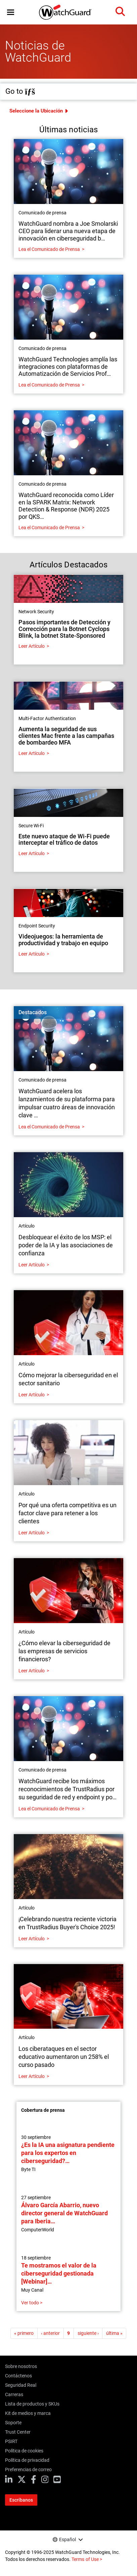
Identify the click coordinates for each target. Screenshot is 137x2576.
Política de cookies (24, 2450)
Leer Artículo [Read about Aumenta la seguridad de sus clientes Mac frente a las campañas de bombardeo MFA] (31, 753)
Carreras (14, 2394)
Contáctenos (18, 2375)
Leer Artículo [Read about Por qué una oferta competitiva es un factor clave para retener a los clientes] (31, 1532)
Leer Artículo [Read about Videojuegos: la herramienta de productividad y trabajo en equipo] (31, 954)
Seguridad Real (20, 2385)
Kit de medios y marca (28, 2413)
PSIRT (11, 2441)
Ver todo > (31, 2302)
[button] (10, 12)
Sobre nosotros (21, 2366)
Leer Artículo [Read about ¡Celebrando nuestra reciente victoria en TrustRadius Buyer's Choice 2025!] (31, 1938)
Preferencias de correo (28, 2469)
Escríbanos (21, 2500)
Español (67, 2539)
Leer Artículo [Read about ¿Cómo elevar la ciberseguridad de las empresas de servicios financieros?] (31, 1670)
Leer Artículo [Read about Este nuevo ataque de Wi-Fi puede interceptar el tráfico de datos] (31, 853)
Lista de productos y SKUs (32, 2404)
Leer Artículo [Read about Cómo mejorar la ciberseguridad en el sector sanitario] (31, 1394)
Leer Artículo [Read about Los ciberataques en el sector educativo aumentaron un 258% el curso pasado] (31, 2076)
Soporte (13, 2422)
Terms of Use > (87, 2559)
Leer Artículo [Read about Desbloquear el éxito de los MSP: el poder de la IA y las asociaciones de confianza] (31, 1264)
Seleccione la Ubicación (36, 111)
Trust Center (18, 2432)
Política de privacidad (27, 2460)
